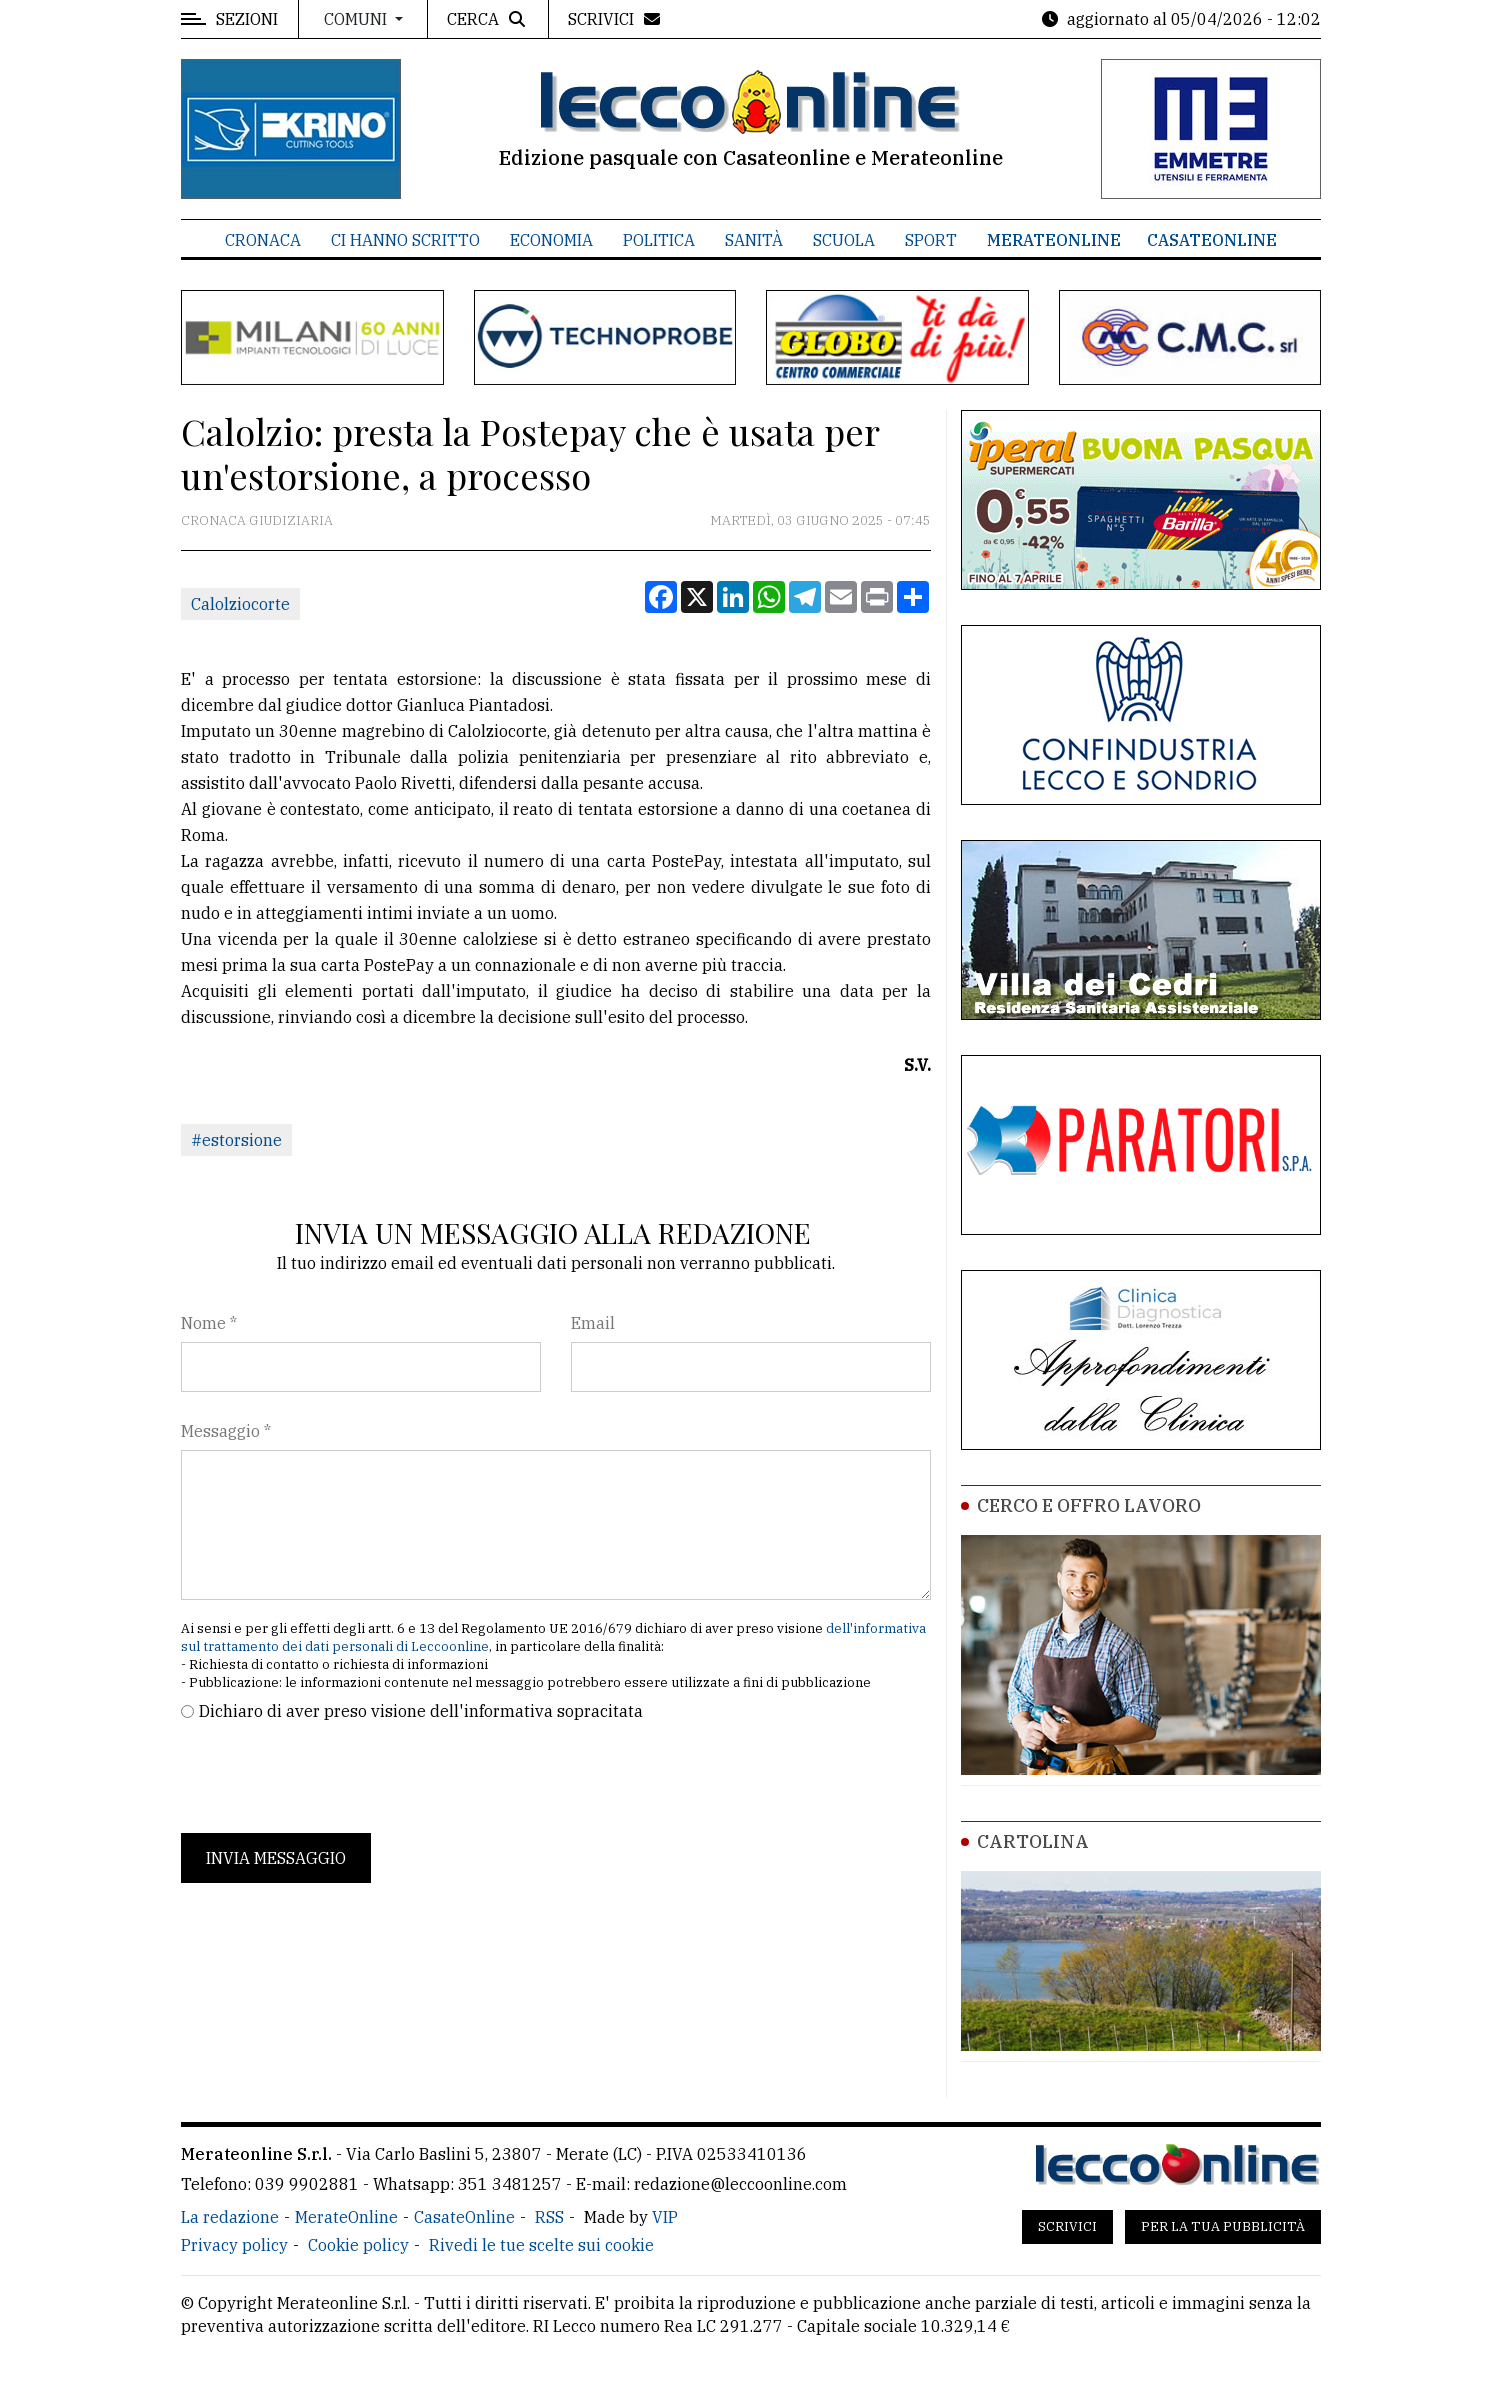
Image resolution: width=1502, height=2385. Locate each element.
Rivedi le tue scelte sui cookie (541, 2245)
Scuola (844, 240)
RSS (549, 2217)
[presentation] (333, 1778)
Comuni (357, 19)
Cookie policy (358, 2245)
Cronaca (263, 240)
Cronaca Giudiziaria (257, 520)
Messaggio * (226, 1431)
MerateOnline (1054, 240)
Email (593, 1323)
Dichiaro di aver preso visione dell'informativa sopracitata (421, 1711)
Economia (551, 240)
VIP (665, 2217)
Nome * (209, 1323)
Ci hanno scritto (405, 240)
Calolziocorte (240, 604)
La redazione (230, 2217)
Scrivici (1067, 2226)
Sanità (754, 240)
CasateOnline (1212, 240)
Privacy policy (234, 2245)
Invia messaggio (276, 1858)
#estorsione (236, 1140)
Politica (659, 240)
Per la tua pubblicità (1223, 2226)
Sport (931, 240)
